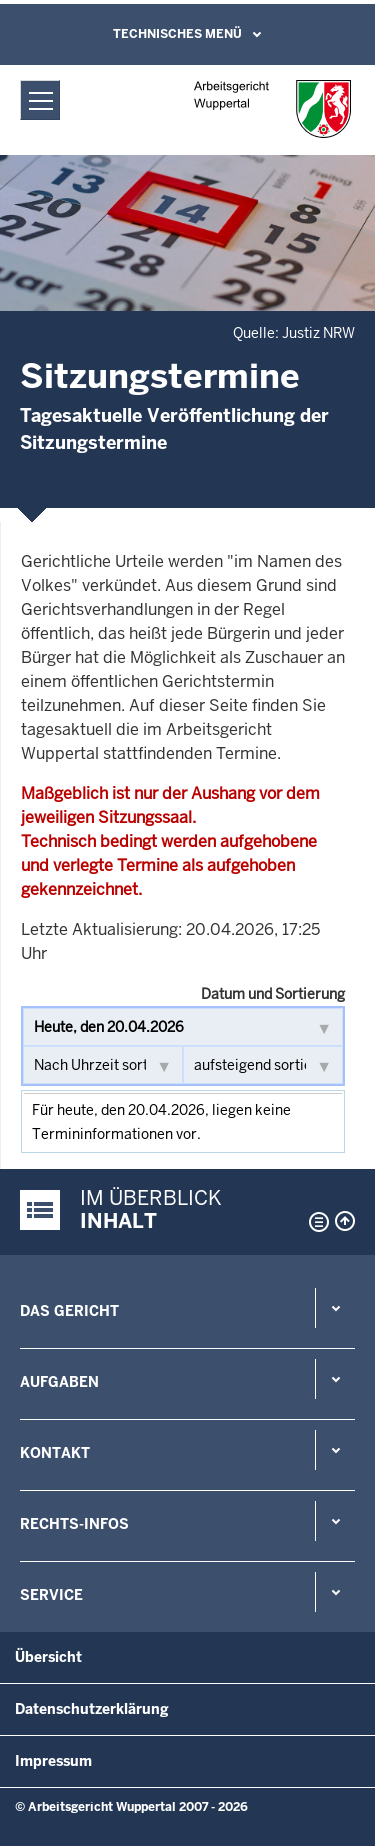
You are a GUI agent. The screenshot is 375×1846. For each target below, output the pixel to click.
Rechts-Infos (74, 1524)
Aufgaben (59, 1382)
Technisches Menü (177, 34)
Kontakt (55, 1453)
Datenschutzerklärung (92, 1709)
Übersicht (48, 1657)
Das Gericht (69, 1311)
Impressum (53, 1761)
